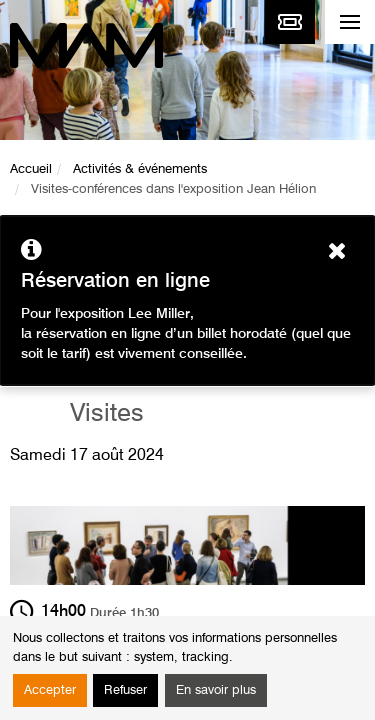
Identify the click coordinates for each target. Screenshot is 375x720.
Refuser (125, 690)
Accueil (31, 169)
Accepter (50, 690)
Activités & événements (140, 169)
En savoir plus (216, 690)
